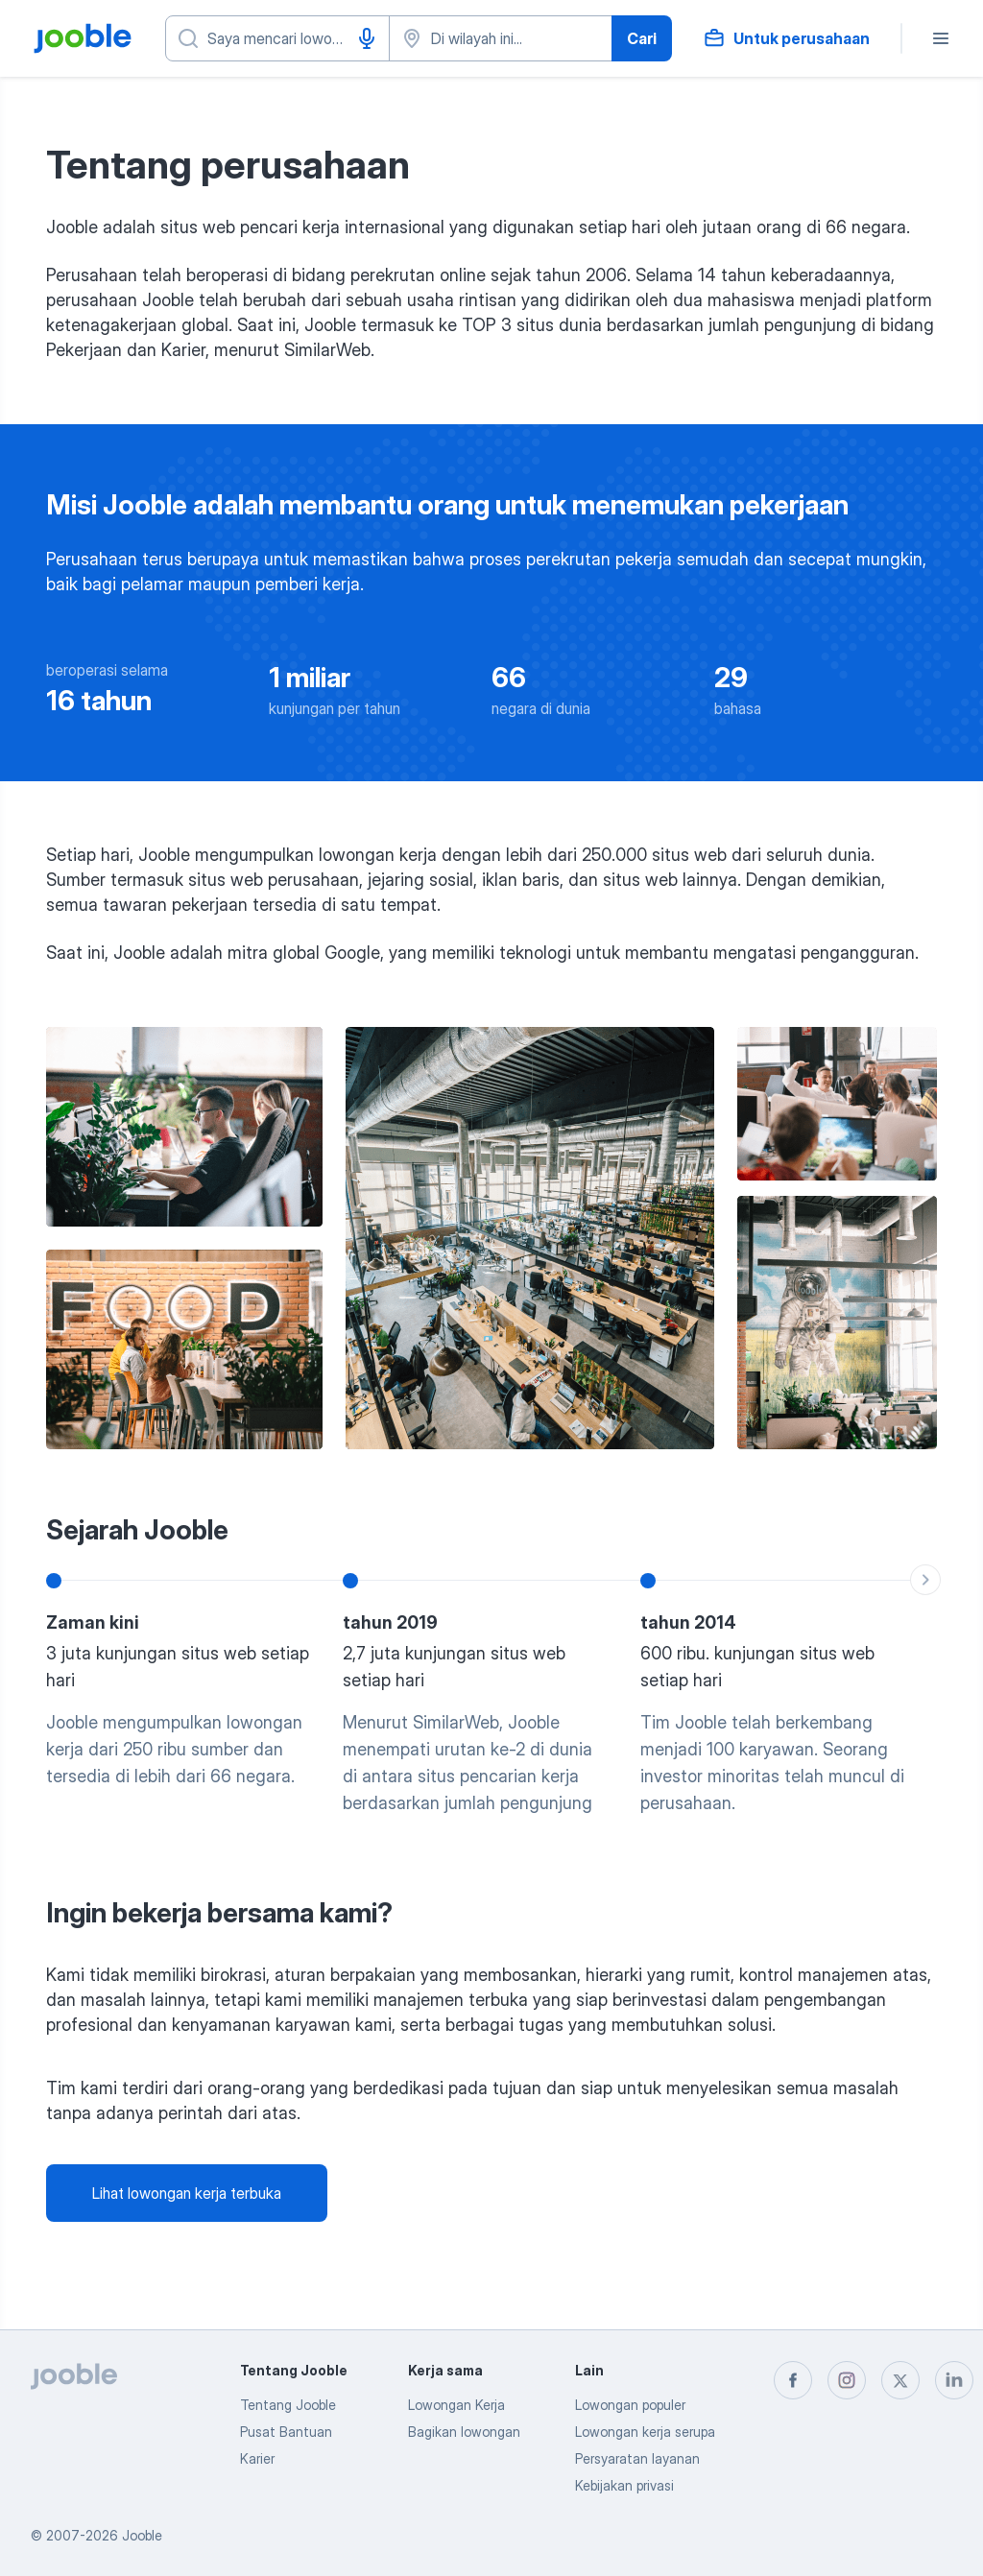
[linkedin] (954, 2380)
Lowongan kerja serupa (645, 2431)
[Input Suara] (367, 38)
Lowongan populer (630, 2405)
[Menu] (941, 38)
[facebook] (793, 2380)
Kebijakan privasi (624, 2485)
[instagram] (846, 2380)
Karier (257, 2458)
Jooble (142, 2535)
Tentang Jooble (288, 2405)
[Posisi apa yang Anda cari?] (277, 38)
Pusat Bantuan (286, 2431)
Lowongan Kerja (456, 2405)
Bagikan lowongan (464, 2431)
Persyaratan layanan (637, 2458)
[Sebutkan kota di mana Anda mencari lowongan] (501, 38)
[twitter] (900, 2380)
